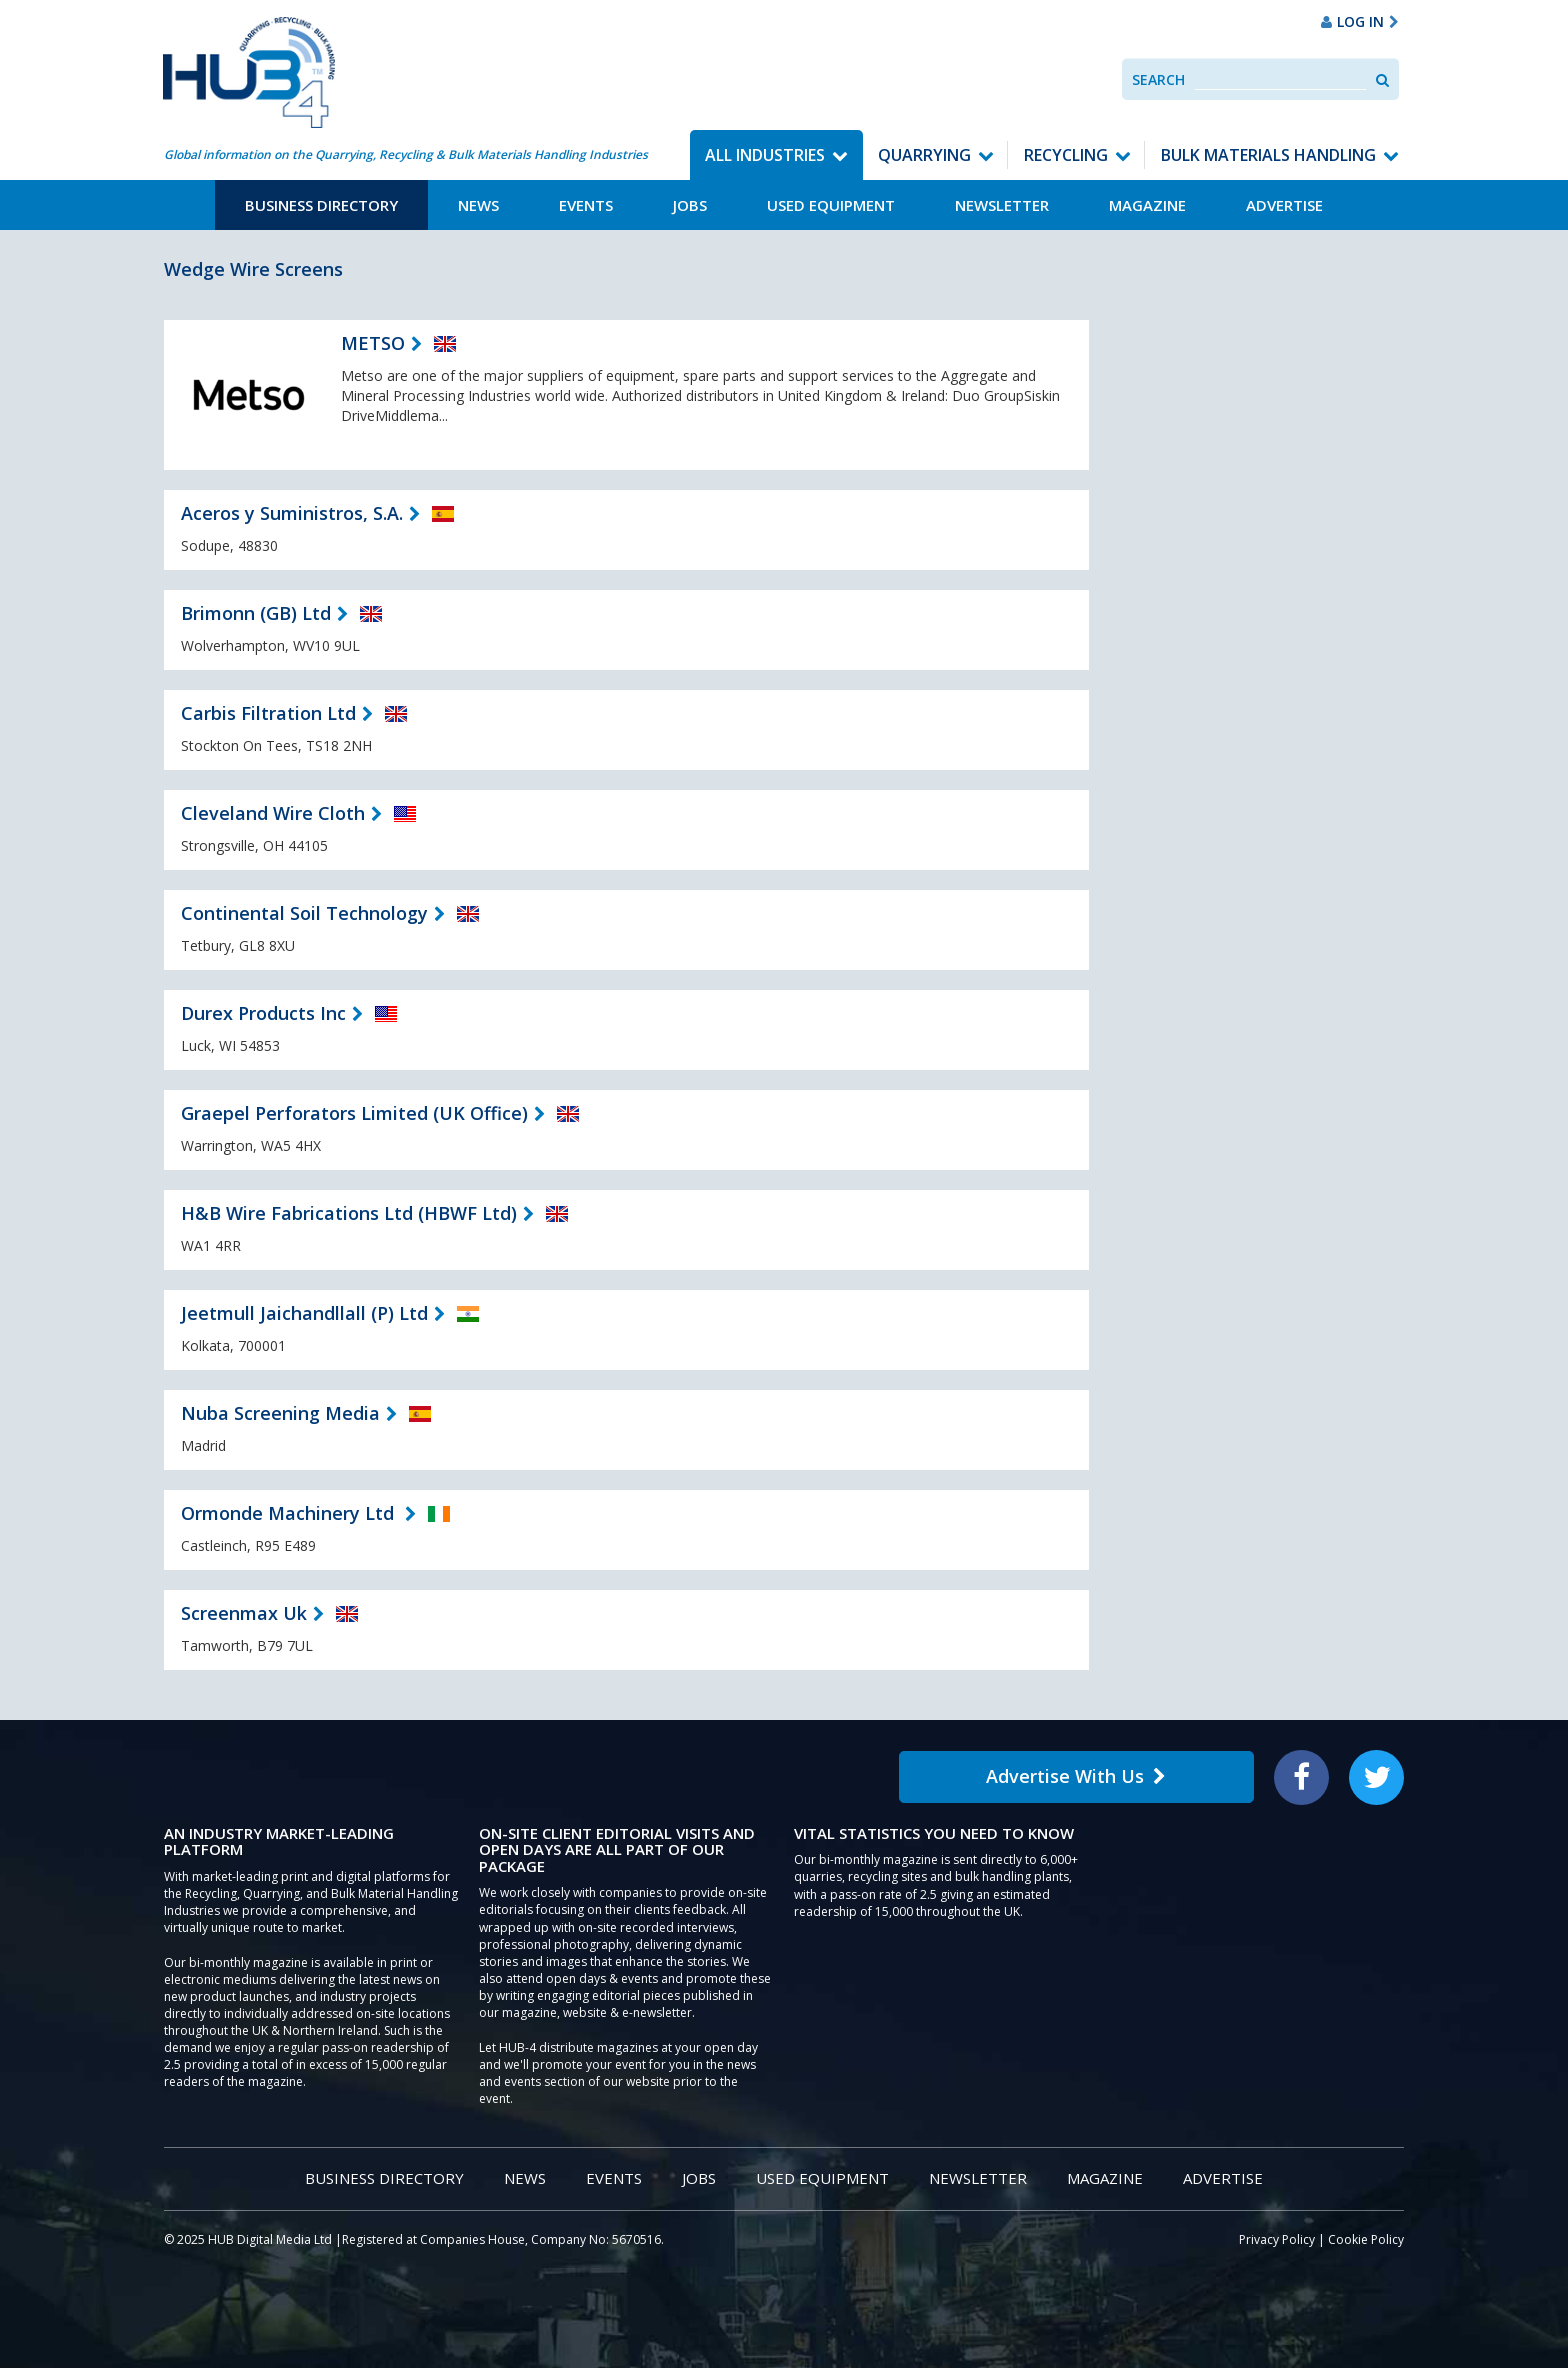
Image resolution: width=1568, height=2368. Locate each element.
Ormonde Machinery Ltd (290, 1513)
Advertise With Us (1076, 1776)
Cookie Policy (1366, 2239)
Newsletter (1002, 205)
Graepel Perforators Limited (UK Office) (354, 1113)
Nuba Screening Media (280, 1413)
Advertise (1284, 205)
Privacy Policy (1277, 2239)
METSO (373, 343)
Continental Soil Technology (304, 913)
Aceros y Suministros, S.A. (292, 513)
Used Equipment (831, 205)
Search (1158, 79)
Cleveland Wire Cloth (273, 813)
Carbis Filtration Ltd (268, 713)
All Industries (765, 155)
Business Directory (321, 205)
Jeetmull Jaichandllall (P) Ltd (304, 1313)
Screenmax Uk (244, 1613)
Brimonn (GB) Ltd (256, 613)
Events (586, 205)
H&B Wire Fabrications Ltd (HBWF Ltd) (349, 1213)
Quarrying (924, 155)
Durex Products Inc (263, 1013)
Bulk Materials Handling (1268, 155)
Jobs (690, 205)
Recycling (1066, 155)
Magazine (1147, 205)
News (478, 205)
